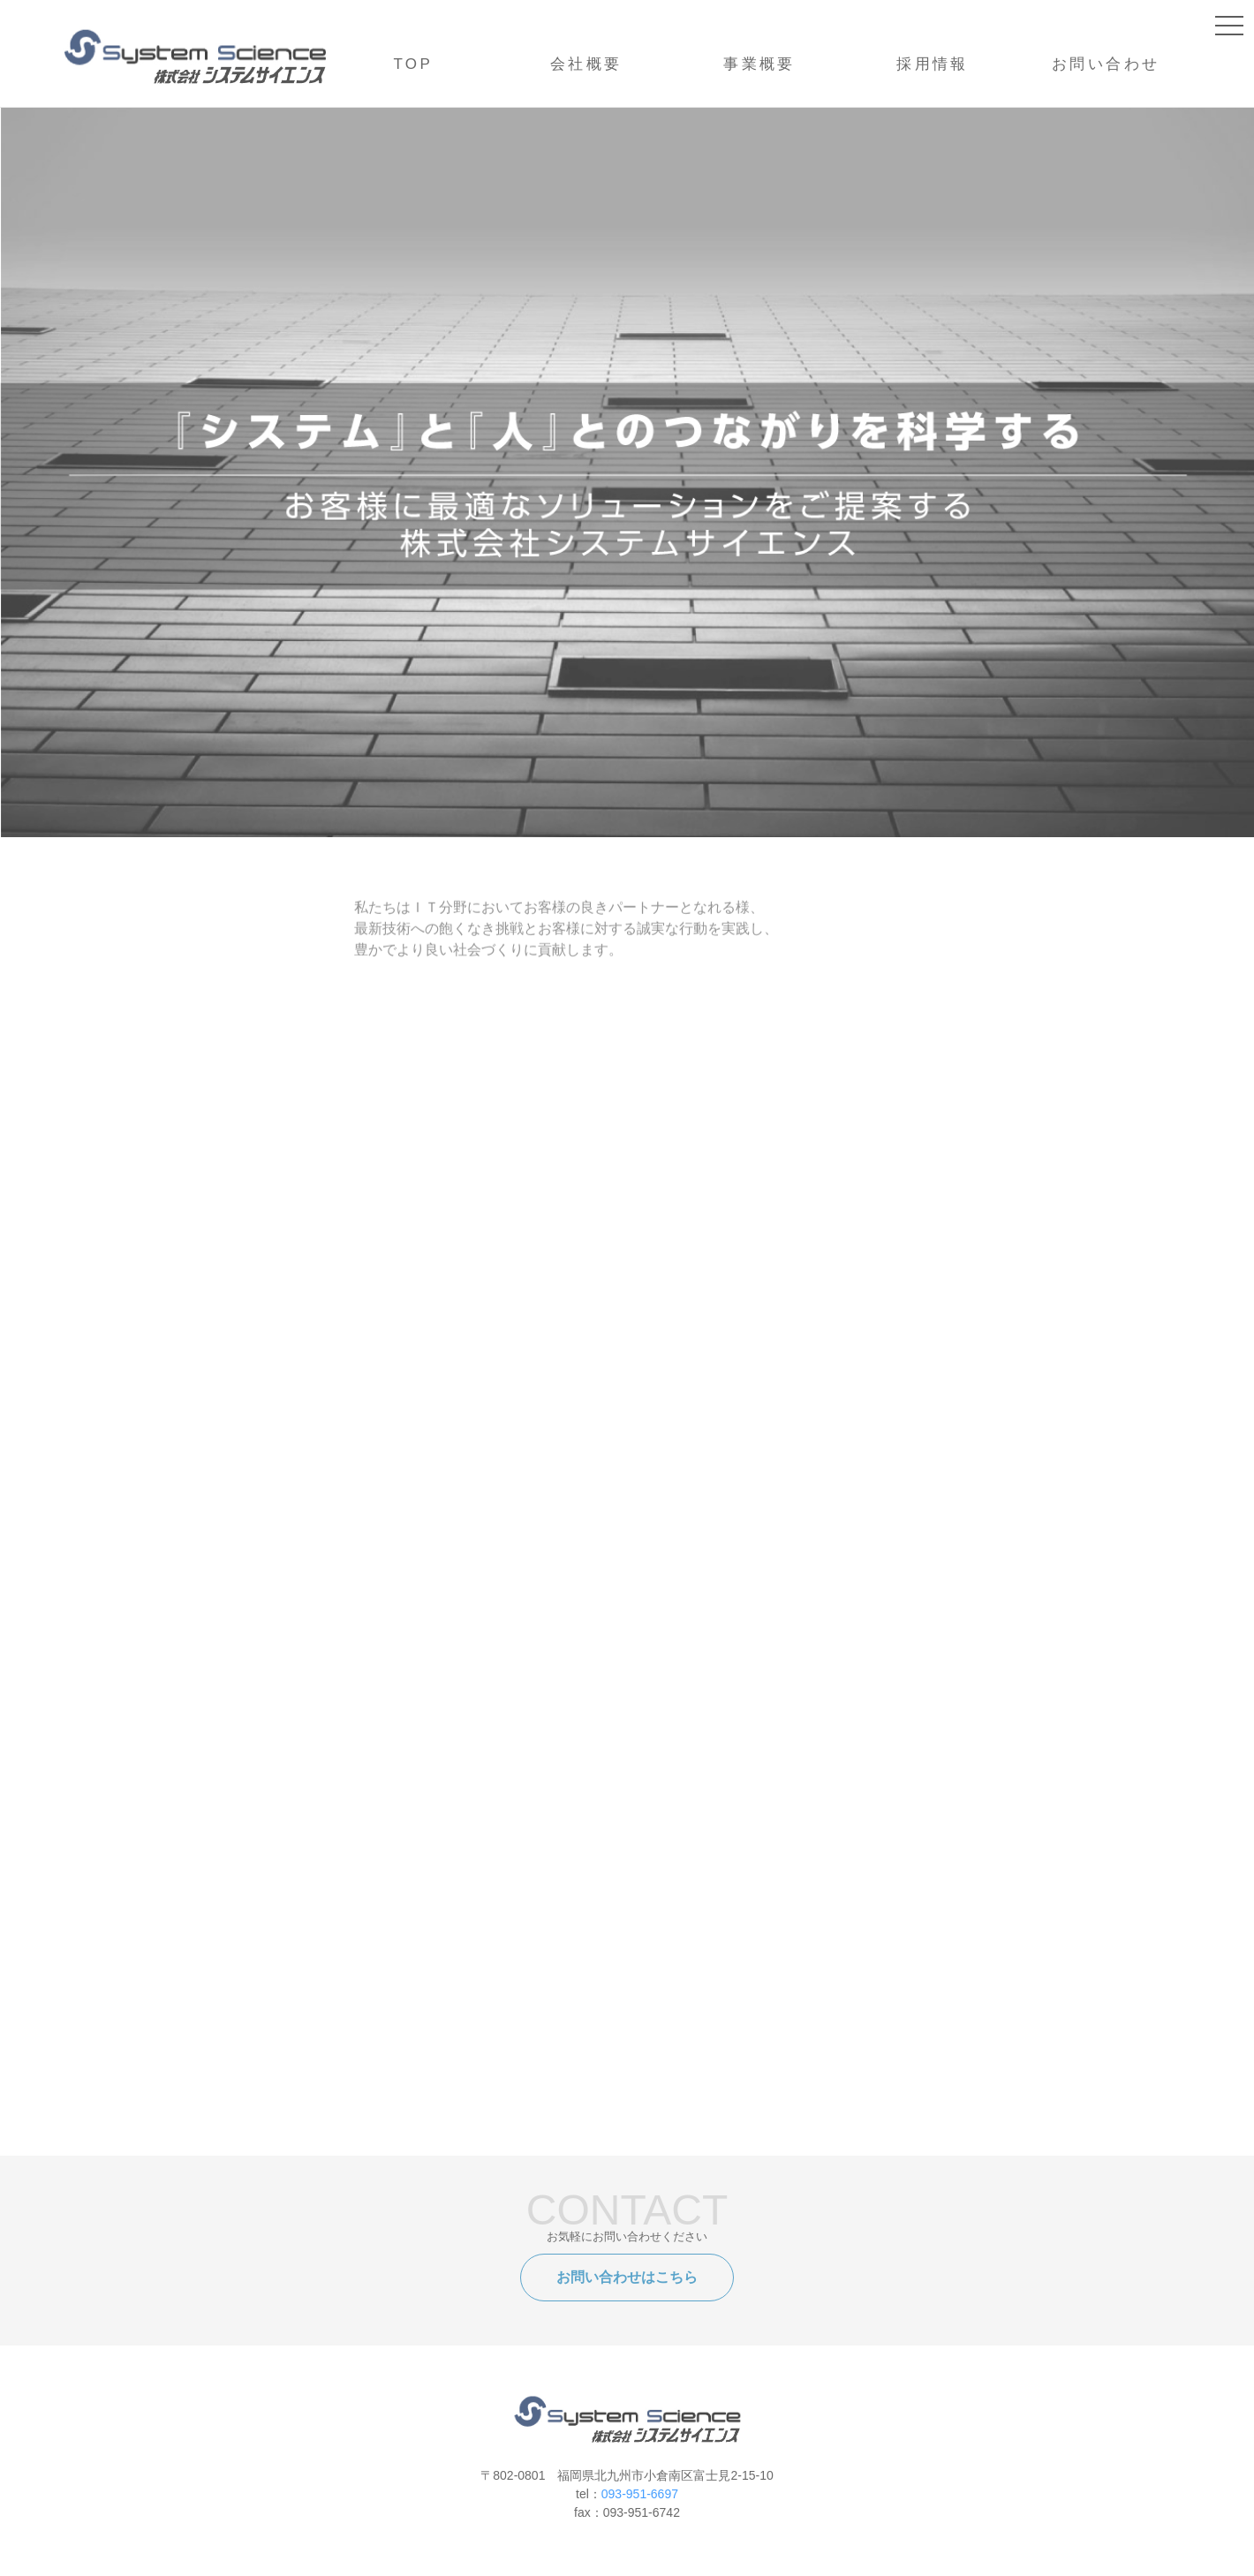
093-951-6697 (639, 2494)
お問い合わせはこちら (627, 2277)
